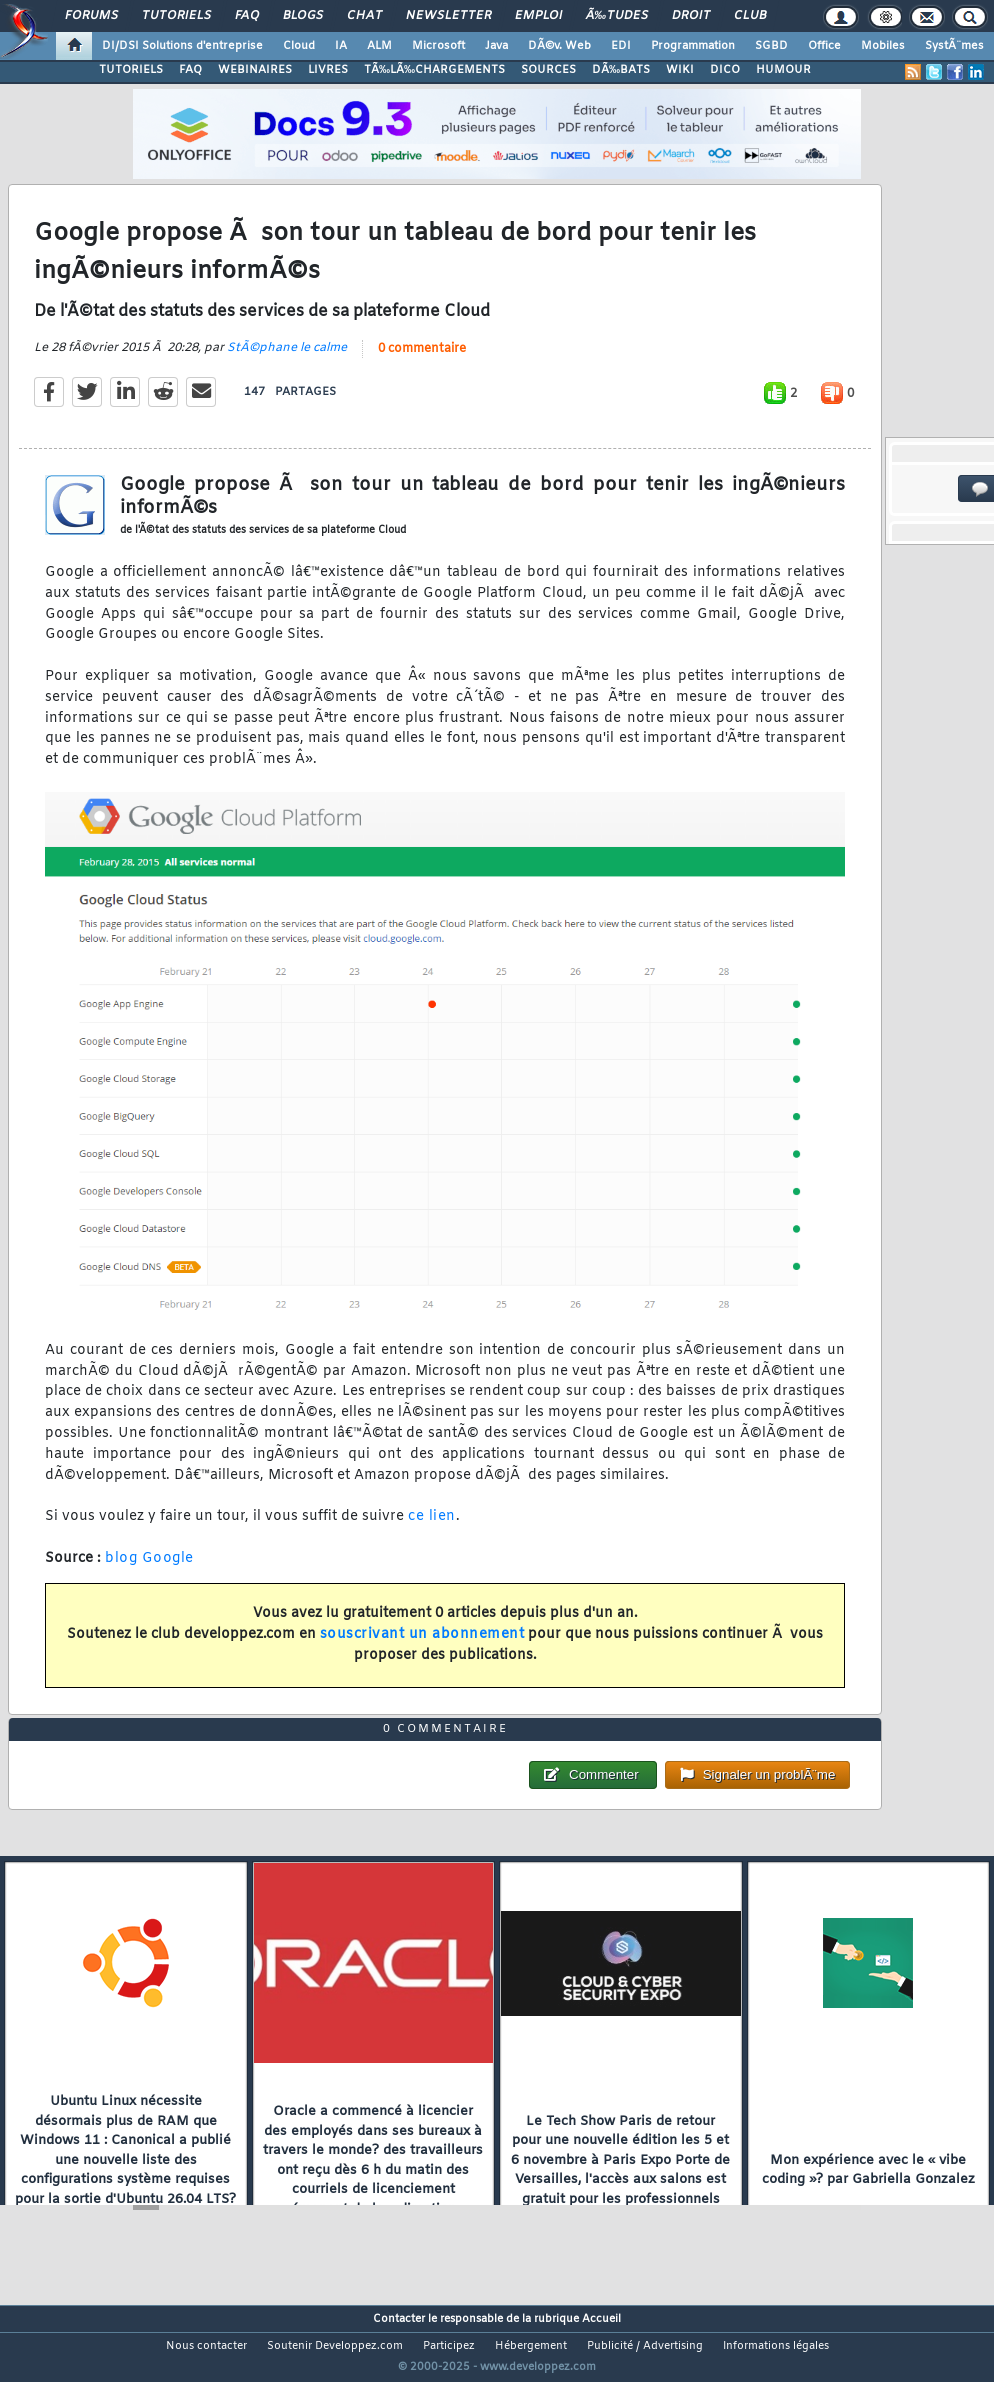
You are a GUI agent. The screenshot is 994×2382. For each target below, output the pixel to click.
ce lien (432, 1529)
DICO (725, 70)
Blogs (303, 16)
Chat (364, 16)
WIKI (680, 70)
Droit (691, 16)
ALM (379, 46)
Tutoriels (176, 16)
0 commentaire (422, 362)
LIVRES (328, 70)
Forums (91, 16)
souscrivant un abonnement (422, 1647)
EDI (621, 46)
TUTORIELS (131, 70)
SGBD (771, 46)
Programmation (693, 46)
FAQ (247, 16)
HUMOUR (783, 70)
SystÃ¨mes (954, 46)
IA (341, 46)
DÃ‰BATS (621, 70)
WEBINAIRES (255, 70)
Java (496, 46)
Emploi (538, 16)
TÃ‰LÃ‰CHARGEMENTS (434, 70)
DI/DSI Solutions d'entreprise (182, 46)
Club (750, 16)
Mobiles (883, 46)
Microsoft (438, 46)
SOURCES (548, 70)
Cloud (299, 46)
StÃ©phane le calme (287, 361)
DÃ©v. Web (559, 46)
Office (824, 46)
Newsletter (448, 16)
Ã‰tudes (617, 16)
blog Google (149, 1571)
